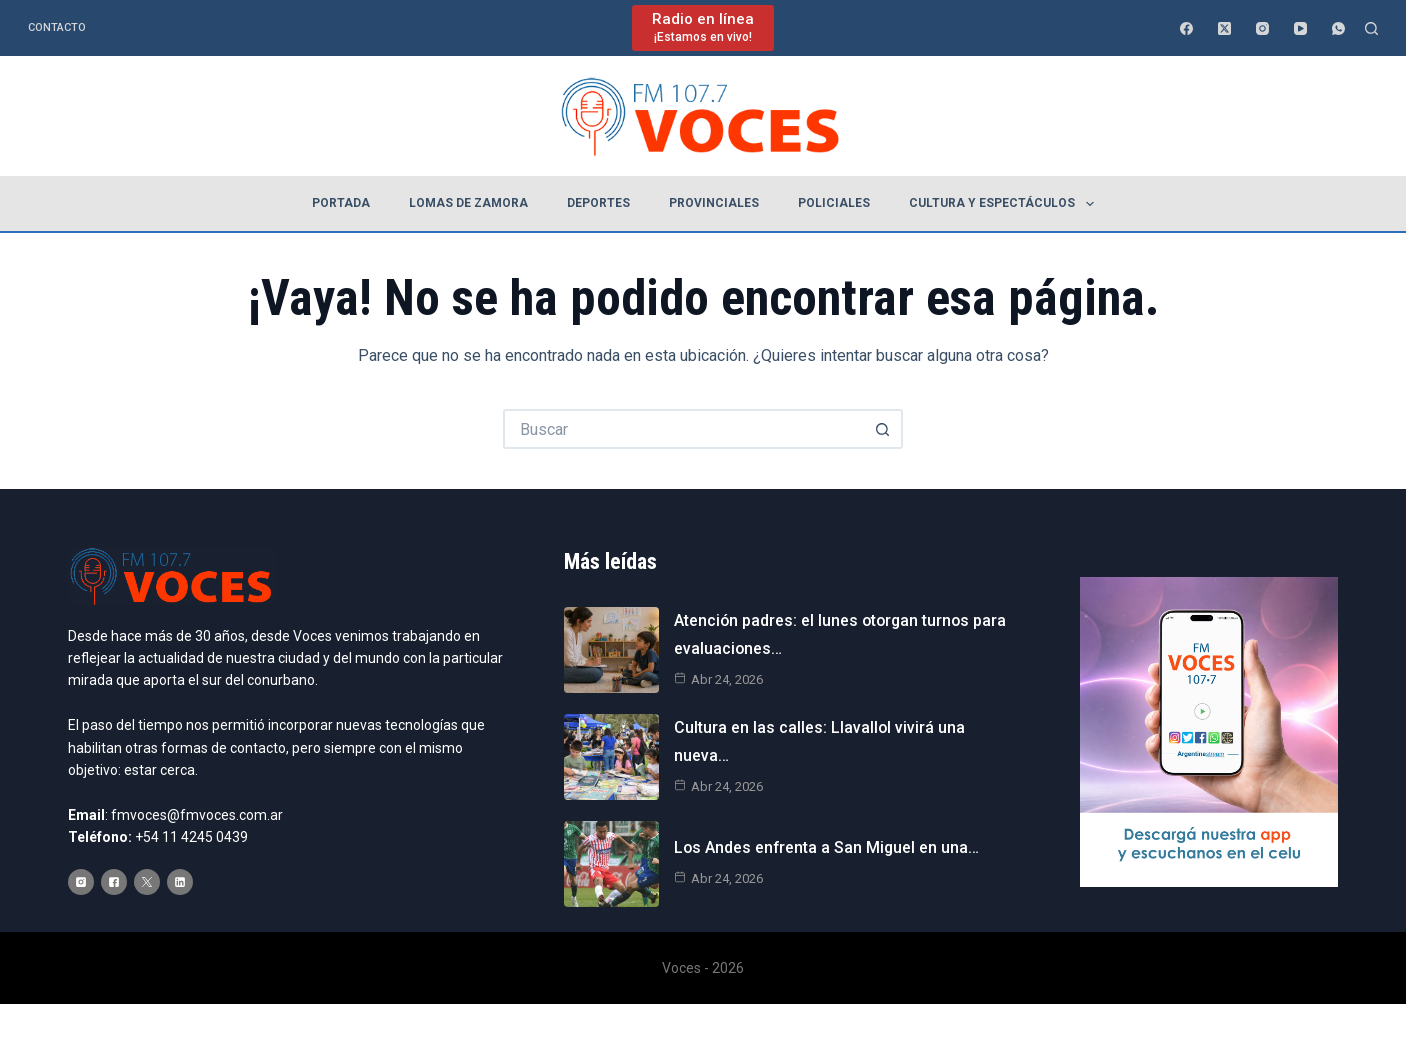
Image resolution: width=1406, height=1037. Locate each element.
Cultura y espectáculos (1005, 204)
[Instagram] (1262, 28)
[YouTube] (1300, 28)
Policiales (834, 203)
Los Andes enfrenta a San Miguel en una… (828, 848)
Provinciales (714, 203)
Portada (341, 203)
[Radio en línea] (703, 27)
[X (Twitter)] (1224, 28)
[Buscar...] (683, 429)
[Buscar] (1371, 28)
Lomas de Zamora (468, 203)
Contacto (57, 27)
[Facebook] (1186, 28)
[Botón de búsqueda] (883, 429)
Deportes (598, 203)
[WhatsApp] (1338, 28)
